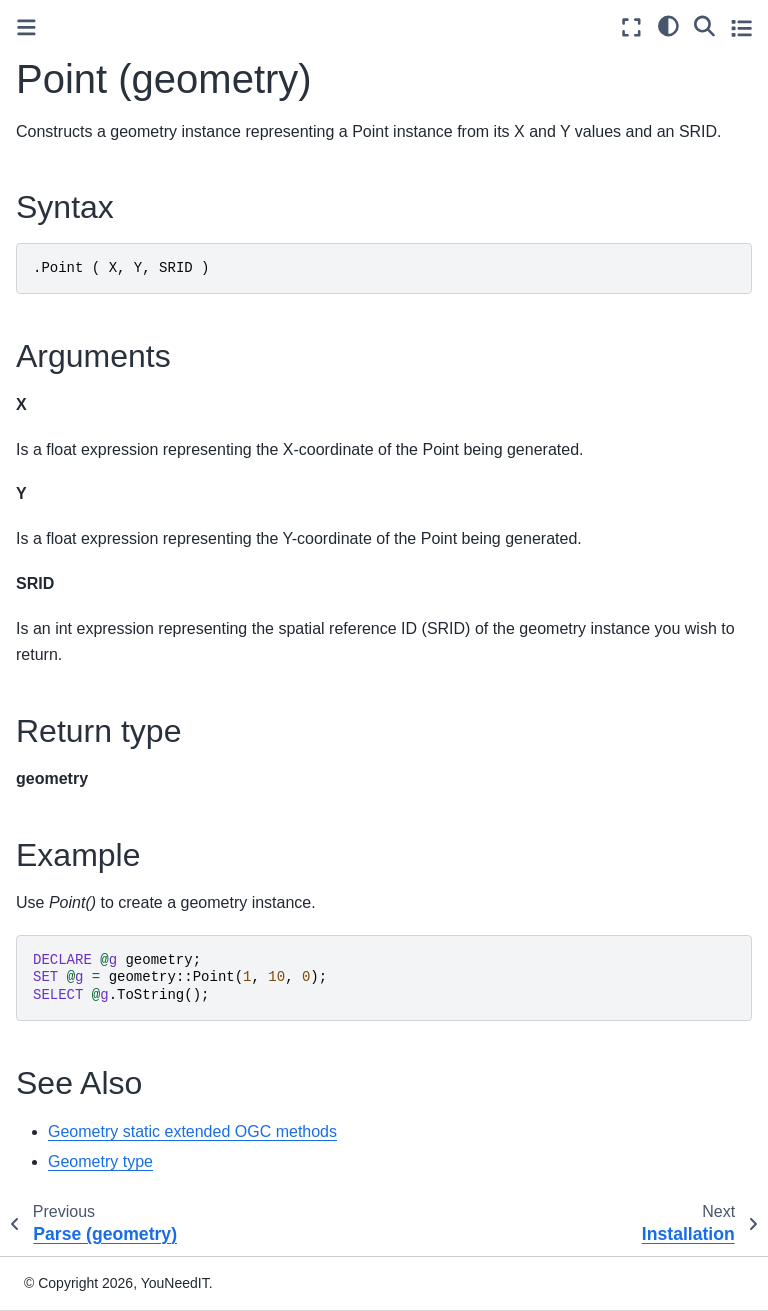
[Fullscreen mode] (631, 27)
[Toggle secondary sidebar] (741, 27)
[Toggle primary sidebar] (26, 27)
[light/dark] (668, 25)
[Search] (704, 25)
